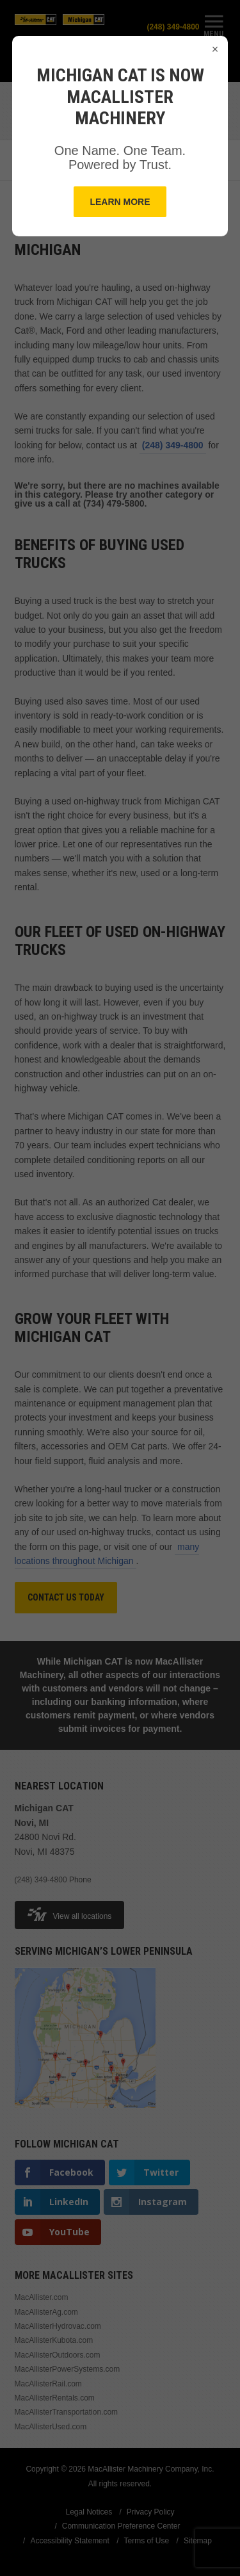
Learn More (120, 202)
